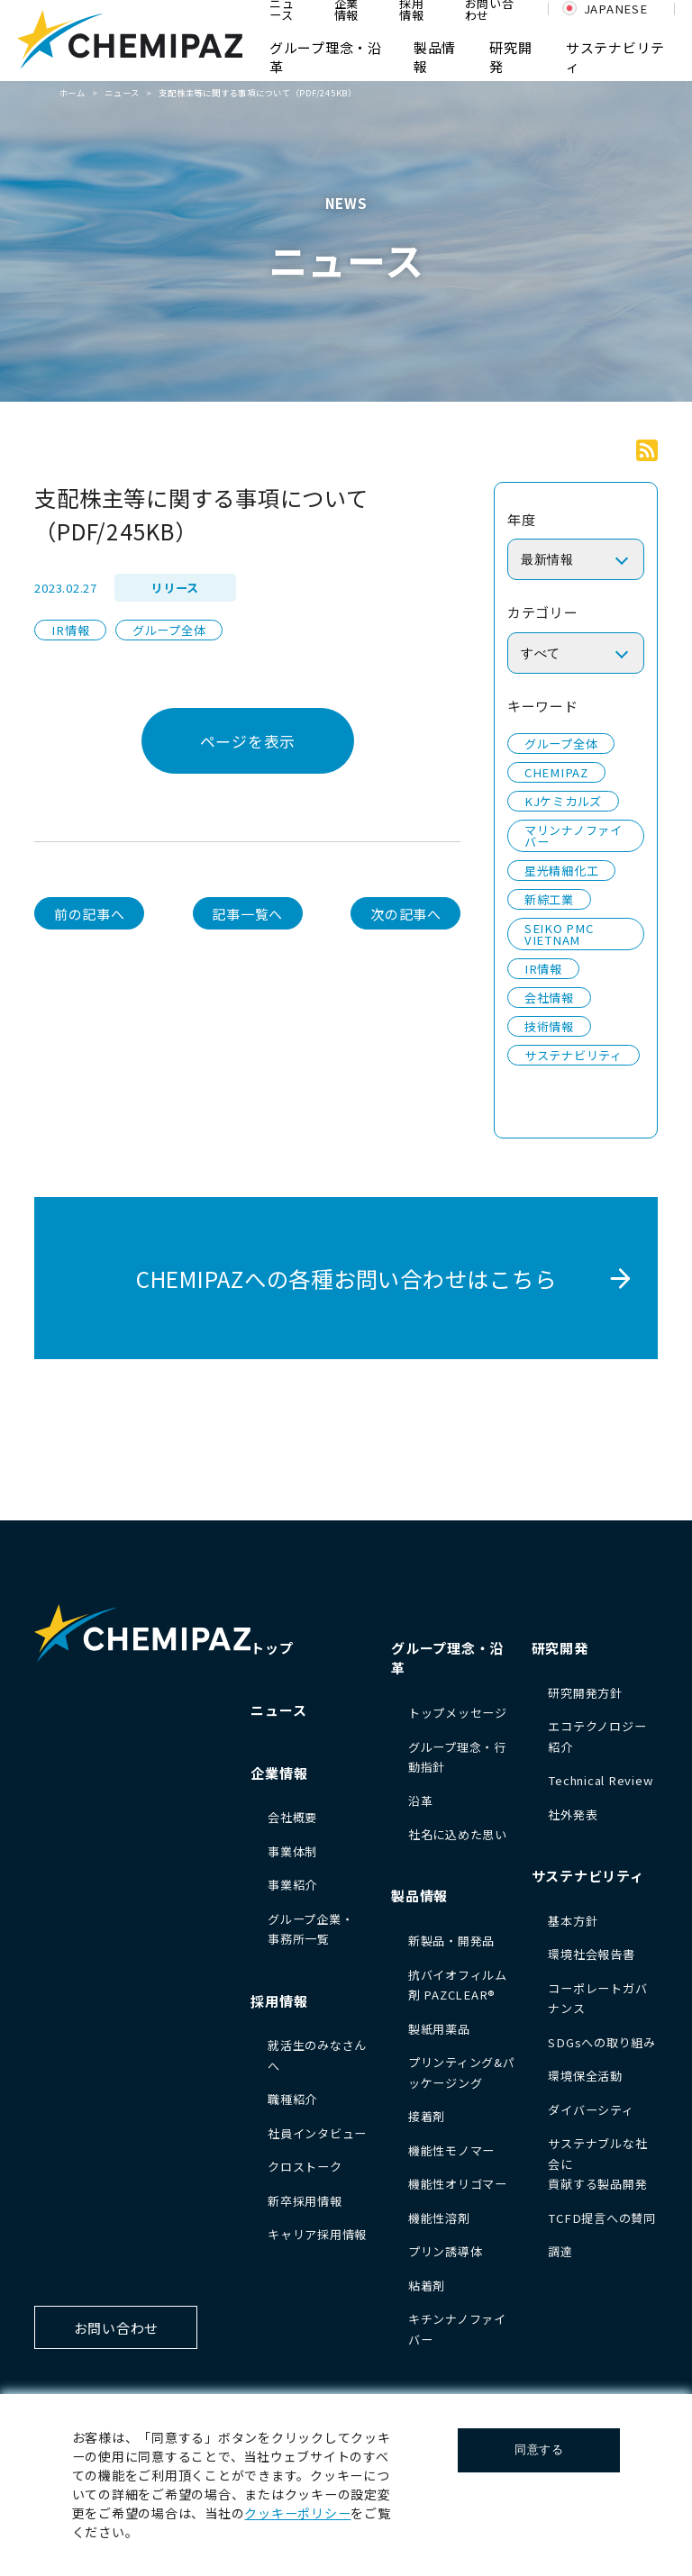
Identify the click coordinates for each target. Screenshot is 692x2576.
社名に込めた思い (457, 1834)
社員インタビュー (317, 2133)
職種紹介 (292, 2099)
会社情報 (549, 997)
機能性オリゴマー (457, 2183)
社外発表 (572, 1814)
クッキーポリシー (297, 2513)
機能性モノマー (451, 2150)
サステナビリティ (573, 1055)
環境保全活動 (585, 2075)
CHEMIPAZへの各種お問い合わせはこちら (346, 1278)
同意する (539, 2449)
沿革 (420, 1801)
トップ (271, 1647)
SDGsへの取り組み (602, 2042)
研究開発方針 (585, 1692)
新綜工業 (549, 899)
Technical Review (600, 1780)
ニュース (122, 92)
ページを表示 (248, 741)
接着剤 (426, 2116)
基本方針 (572, 1920)
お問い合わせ (116, 2327)
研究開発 (560, 1647)
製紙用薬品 (439, 2028)
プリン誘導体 (445, 2251)
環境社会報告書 (591, 1954)
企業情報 (278, 1773)
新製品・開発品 (451, 1940)
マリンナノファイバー (573, 835)
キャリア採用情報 (317, 2234)
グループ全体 (169, 630)
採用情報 (278, 2000)
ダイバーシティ (590, 2109)
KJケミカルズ (563, 801)
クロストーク (305, 2166)
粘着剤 (426, 2285)
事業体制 (292, 1851)
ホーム (72, 92)
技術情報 (549, 1026)
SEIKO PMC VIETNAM (559, 934)
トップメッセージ (457, 1712)
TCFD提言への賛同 (602, 2218)
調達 (560, 2251)
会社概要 (292, 1817)
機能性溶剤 (439, 2218)
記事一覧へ (247, 913)
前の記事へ (89, 913)
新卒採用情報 (305, 2200)
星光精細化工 (561, 870)
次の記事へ (406, 913)
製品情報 (419, 1895)
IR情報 (70, 630)
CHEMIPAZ (556, 772)
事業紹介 (292, 1884)
